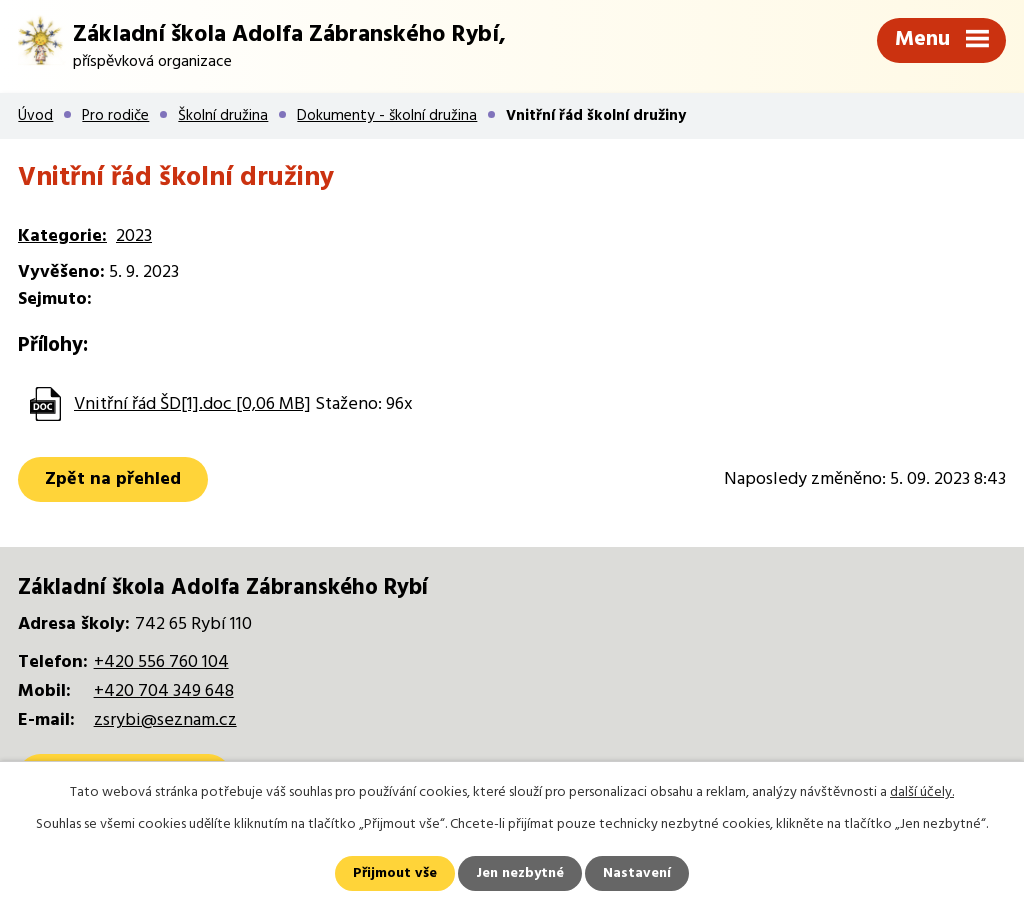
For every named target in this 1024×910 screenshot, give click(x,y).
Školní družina (223, 116)
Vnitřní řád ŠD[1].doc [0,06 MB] (192, 404)
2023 (134, 236)
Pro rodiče (115, 116)
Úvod (35, 116)
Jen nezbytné (520, 873)
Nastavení (637, 873)
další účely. (922, 792)
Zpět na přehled (113, 479)
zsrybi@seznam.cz (165, 720)
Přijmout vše (395, 873)
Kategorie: (62, 236)
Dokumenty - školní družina (387, 116)
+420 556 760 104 (161, 662)
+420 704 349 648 (164, 691)
